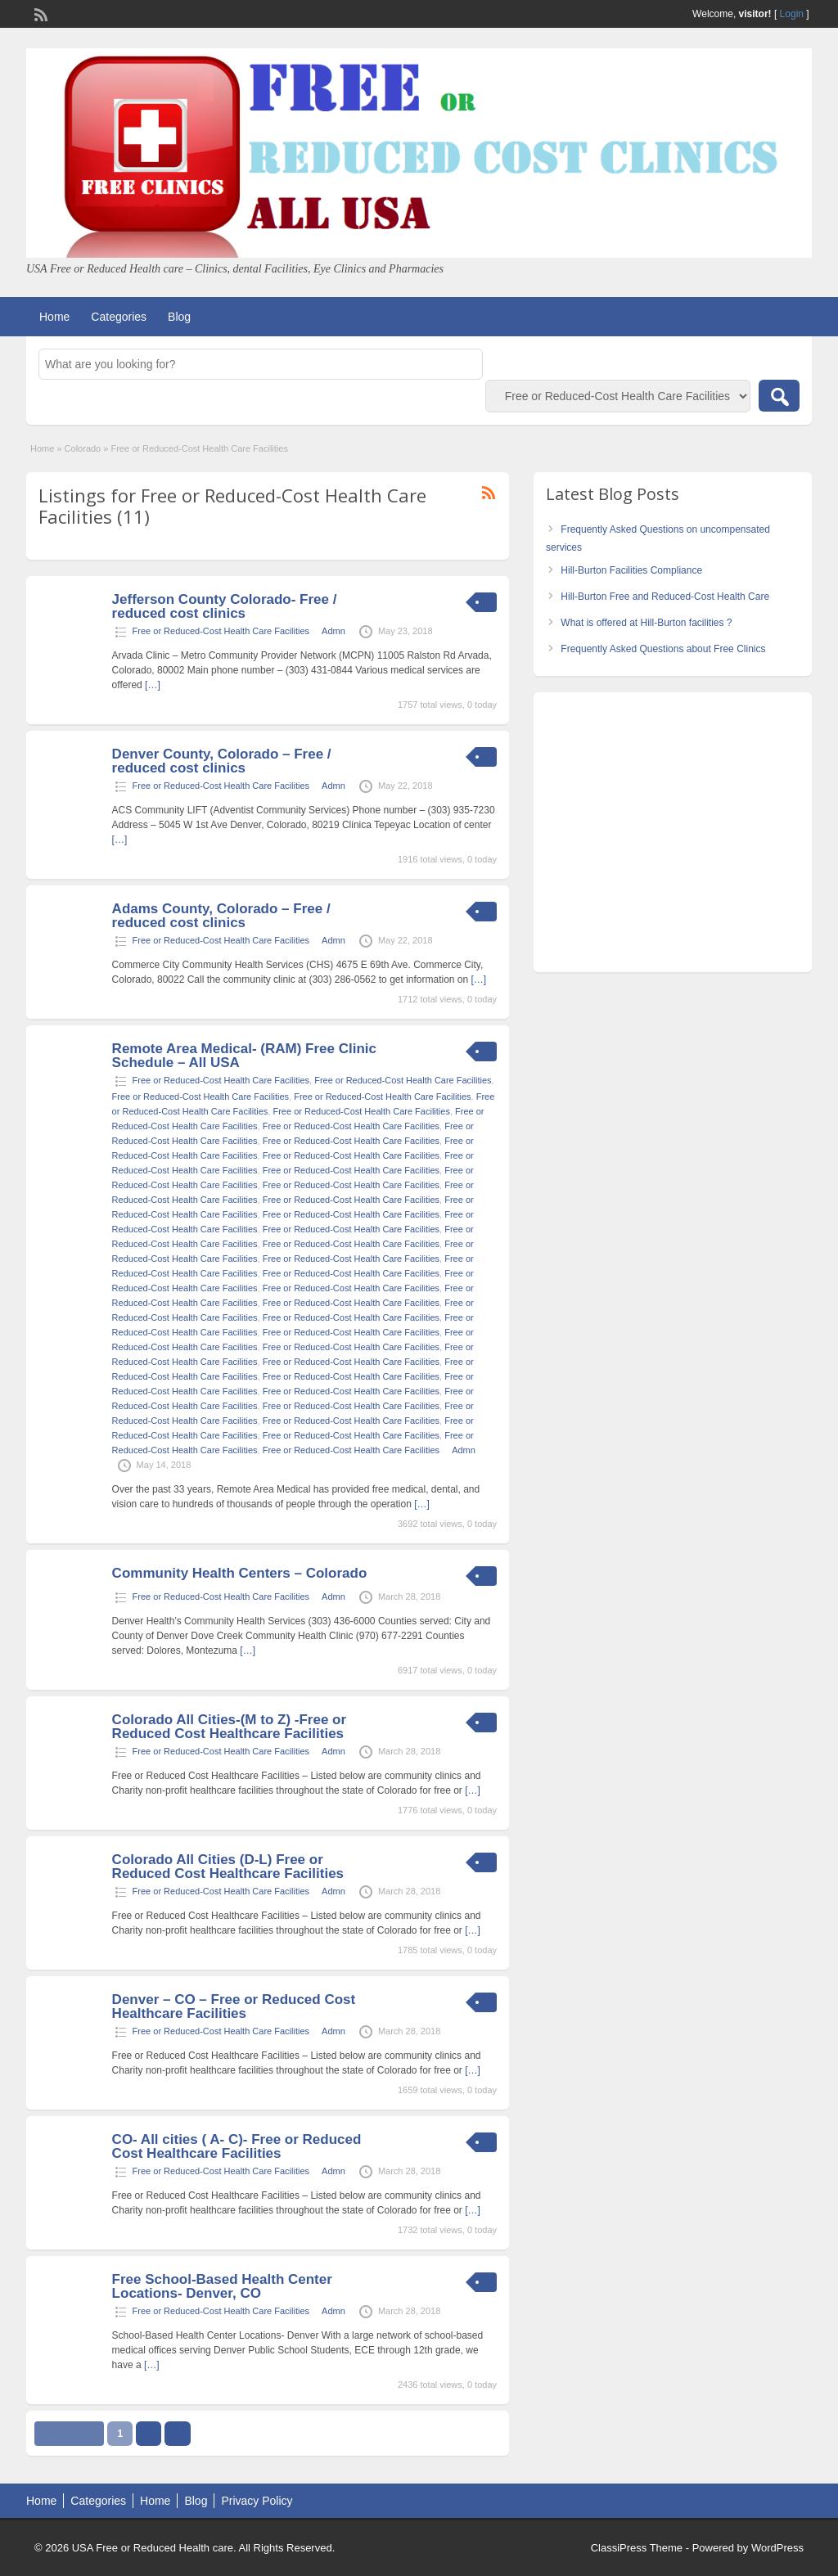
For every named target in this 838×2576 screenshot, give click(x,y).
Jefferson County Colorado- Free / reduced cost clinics (224, 606)
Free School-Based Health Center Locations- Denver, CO (222, 2286)
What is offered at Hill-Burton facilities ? (646, 622)
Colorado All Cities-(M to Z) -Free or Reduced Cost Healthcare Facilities (229, 1726)
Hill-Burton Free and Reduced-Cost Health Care (665, 596)
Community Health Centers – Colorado (239, 1573)
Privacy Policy (256, 2500)
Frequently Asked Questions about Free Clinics (663, 649)
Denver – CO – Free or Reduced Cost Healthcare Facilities (234, 2006)
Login (792, 14)
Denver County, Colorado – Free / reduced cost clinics (221, 761)
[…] (152, 685)
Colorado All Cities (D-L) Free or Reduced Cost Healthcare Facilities (228, 1866)
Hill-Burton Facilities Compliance (631, 570)
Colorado (83, 448)
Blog (179, 316)
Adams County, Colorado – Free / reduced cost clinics (221, 915)
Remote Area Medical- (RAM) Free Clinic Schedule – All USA (244, 1055)
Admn (333, 631)
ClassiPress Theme (637, 2548)
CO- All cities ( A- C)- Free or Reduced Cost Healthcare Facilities (237, 2146)
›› (177, 2433)
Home (54, 316)
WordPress (777, 2548)
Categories (118, 316)
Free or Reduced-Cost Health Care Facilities (221, 631)
